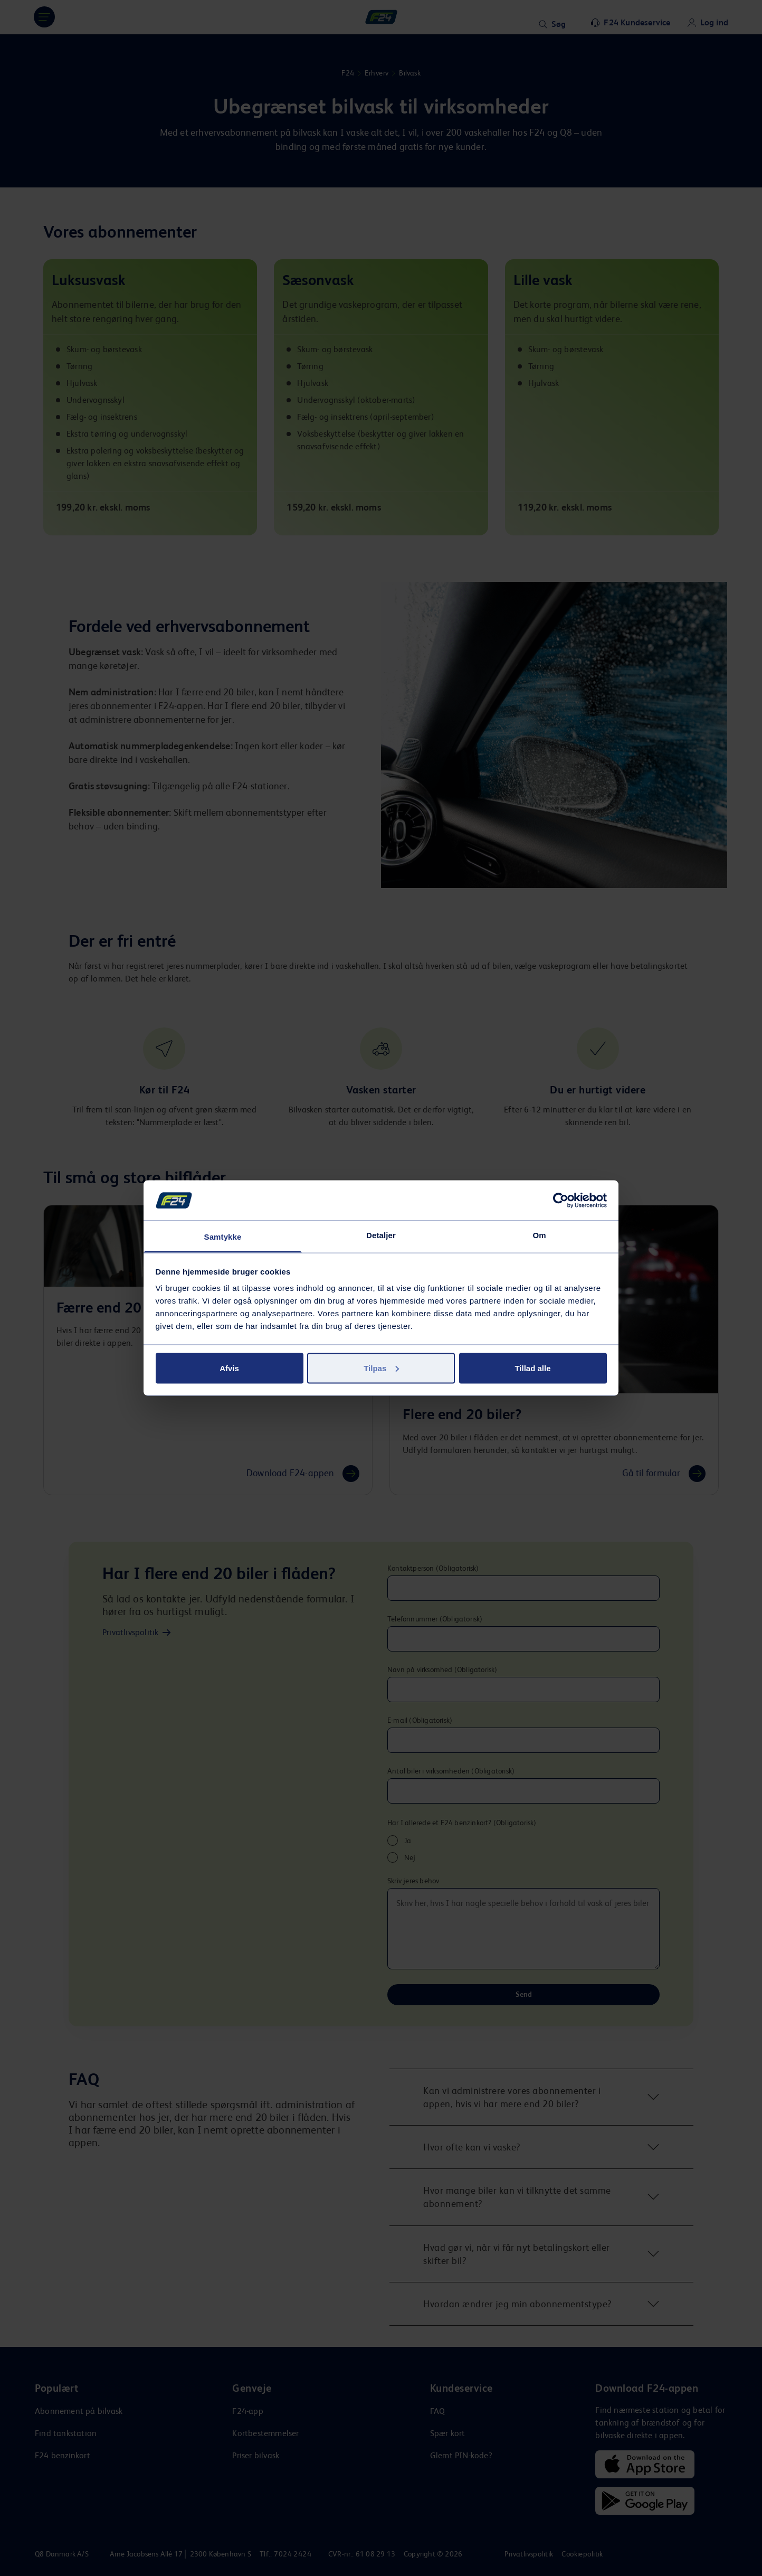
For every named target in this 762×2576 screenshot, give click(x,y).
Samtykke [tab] (223, 1236)
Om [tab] (539, 1235)
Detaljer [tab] (381, 1235)
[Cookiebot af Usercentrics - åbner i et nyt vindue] (561, 1200)
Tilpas (381, 1367)
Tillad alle (532, 1367)
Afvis (229, 1367)
